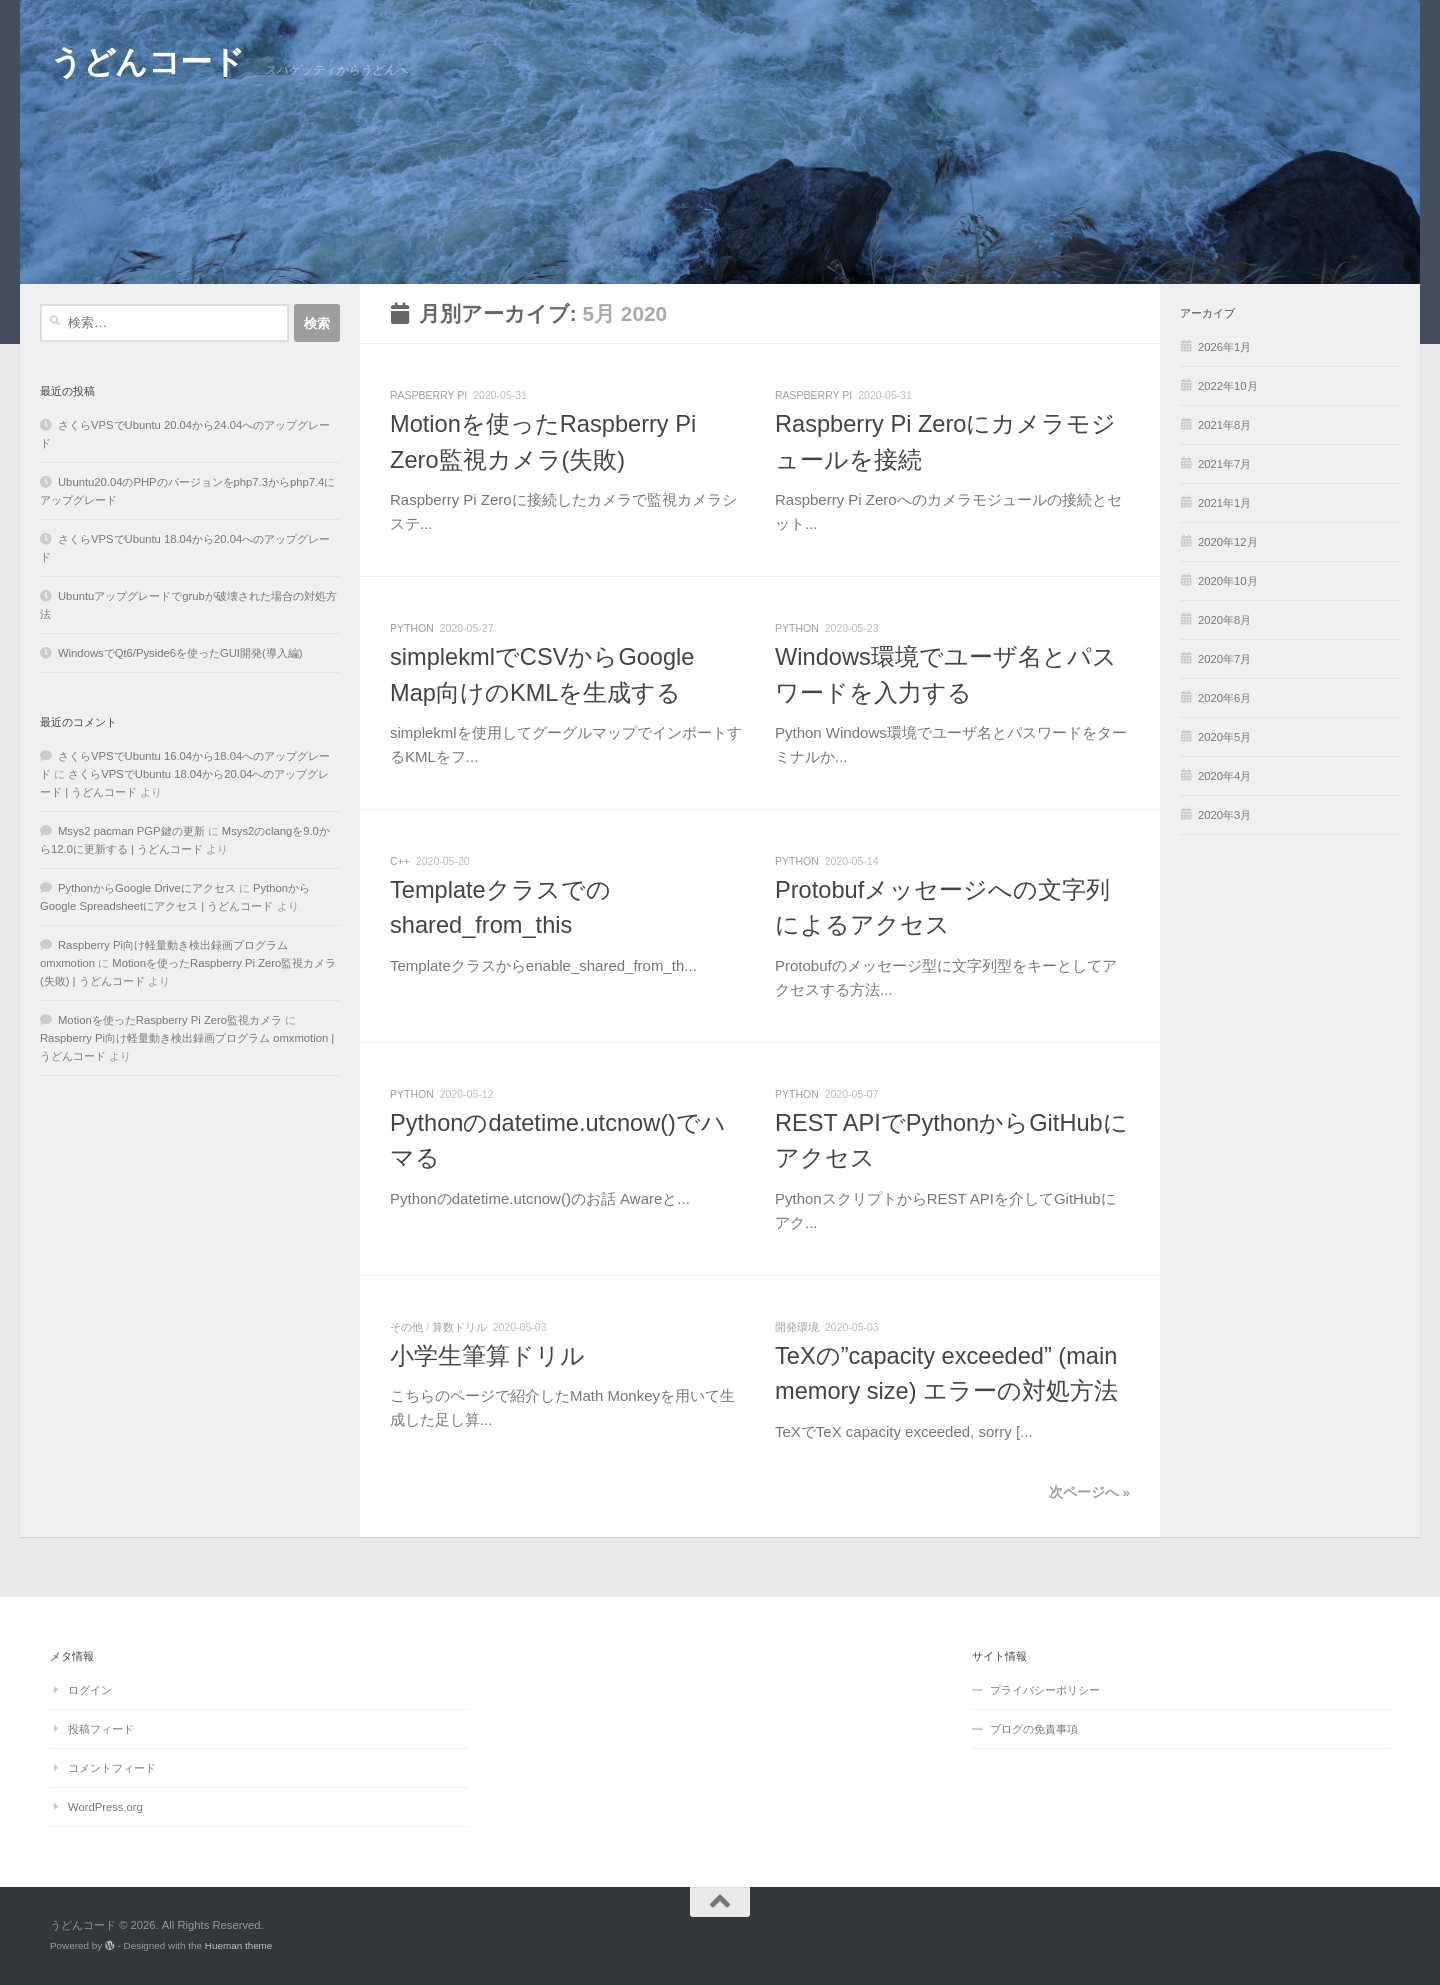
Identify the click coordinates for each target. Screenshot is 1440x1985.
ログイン (90, 1690)
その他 (406, 1327)
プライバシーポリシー (1045, 1690)
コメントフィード (112, 1768)
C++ (400, 861)
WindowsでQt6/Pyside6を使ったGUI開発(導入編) (180, 653)
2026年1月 (1224, 347)
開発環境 (797, 1327)
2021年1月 (1224, 503)
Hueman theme (239, 1945)
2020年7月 (1224, 659)
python (412, 628)
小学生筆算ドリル (487, 1356)
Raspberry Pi (428, 395)
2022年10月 (1228, 386)
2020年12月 (1228, 542)
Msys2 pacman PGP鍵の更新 (131, 831)
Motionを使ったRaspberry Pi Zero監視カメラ (170, 1020)
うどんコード (147, 62)
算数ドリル (459, 1327)
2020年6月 (1224, 698)
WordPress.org (105, 1807)
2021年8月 (1224, 425)
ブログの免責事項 (1034, 1729)
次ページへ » (1089, 1492)
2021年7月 (1224, 464)
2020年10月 (1228, 581)
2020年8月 (1224, 620)
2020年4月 (1224, 776)
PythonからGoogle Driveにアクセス (147, 888)
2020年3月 (1224, 815)
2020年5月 (1224, 737)
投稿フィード (101, 1729)
